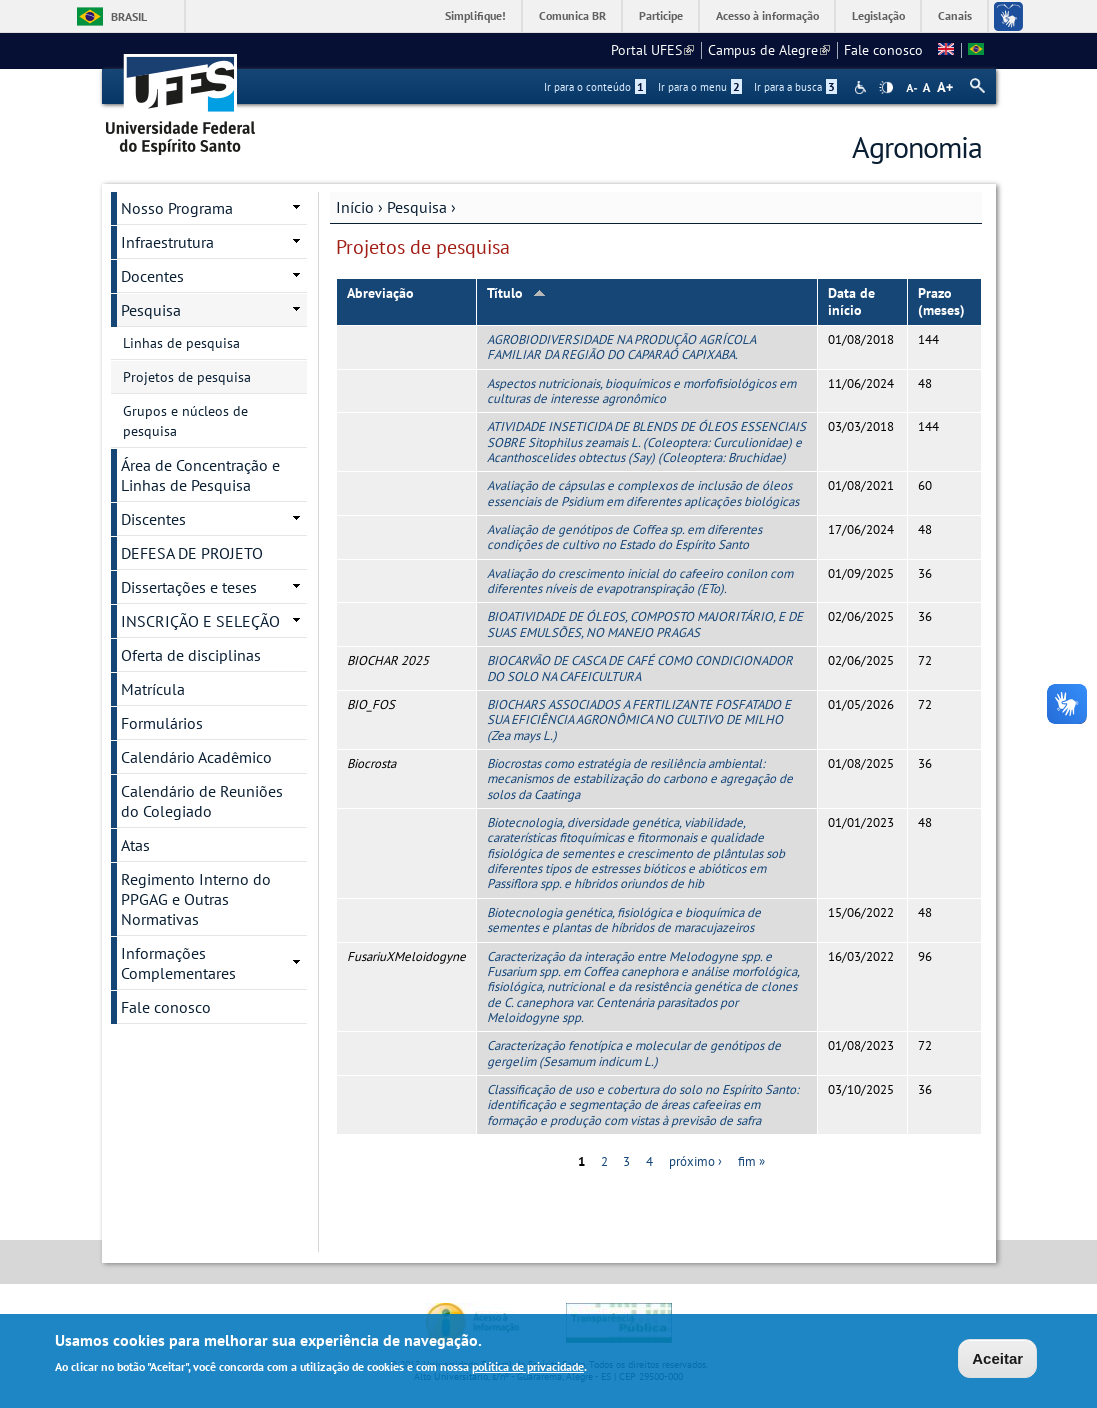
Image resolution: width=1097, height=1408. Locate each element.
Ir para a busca (795, 87)
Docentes (152, 276)
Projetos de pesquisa (187, 377)
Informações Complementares (178, 963)
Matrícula (153, 689)
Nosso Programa (177, 208)
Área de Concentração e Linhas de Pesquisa (200, 475)
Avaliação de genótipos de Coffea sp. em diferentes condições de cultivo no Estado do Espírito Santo (624, 537)
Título (516, 293)
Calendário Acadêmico (196, 757)
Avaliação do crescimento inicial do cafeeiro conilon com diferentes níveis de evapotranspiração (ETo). (640, 581)
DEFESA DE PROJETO (192, 553)
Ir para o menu (700, 87)
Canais (955, 15)
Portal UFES (652, 50)
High (886, 88)
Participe (661, 15)
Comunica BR (572, 15)
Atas (135, 845)
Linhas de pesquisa (181, 343)
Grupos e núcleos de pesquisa (185, 421)
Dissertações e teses (189, 587)
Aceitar (997, 1360)
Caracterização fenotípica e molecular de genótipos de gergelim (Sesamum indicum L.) (634, 1053)
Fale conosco (883, 50)
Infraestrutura (167, 242)
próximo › (695, 1161)
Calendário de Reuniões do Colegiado (202, 801)
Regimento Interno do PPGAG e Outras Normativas (196, 899)
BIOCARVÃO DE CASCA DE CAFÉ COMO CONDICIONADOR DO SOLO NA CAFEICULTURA (640, 668)
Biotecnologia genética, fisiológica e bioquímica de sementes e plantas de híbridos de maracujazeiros (624, 920)
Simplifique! (475, 15)
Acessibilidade (862, 87)
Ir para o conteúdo (595, 87)
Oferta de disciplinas (191, 655)
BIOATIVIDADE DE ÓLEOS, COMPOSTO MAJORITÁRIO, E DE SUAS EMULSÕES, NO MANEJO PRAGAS (645, 624)
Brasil (129, 16)
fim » (751, 1161)
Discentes (153, 519)
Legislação (878, 15)
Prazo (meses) (941, 301)
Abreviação (380, 293)
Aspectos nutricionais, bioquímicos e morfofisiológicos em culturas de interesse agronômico (641, 391)
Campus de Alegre (769, 50)
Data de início (851, 301)
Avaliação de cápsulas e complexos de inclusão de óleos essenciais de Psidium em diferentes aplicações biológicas (643, 493)
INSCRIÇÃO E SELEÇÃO (200, 621)
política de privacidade (528, 1369)
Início (355, 207)
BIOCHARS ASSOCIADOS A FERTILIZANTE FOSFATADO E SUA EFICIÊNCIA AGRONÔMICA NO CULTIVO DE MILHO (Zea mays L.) (639, 720)
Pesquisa (417, 207)
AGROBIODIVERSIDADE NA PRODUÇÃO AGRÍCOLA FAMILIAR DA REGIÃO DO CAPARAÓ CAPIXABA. (621, 347)
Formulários (162, 723)
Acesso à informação (767, 15)
